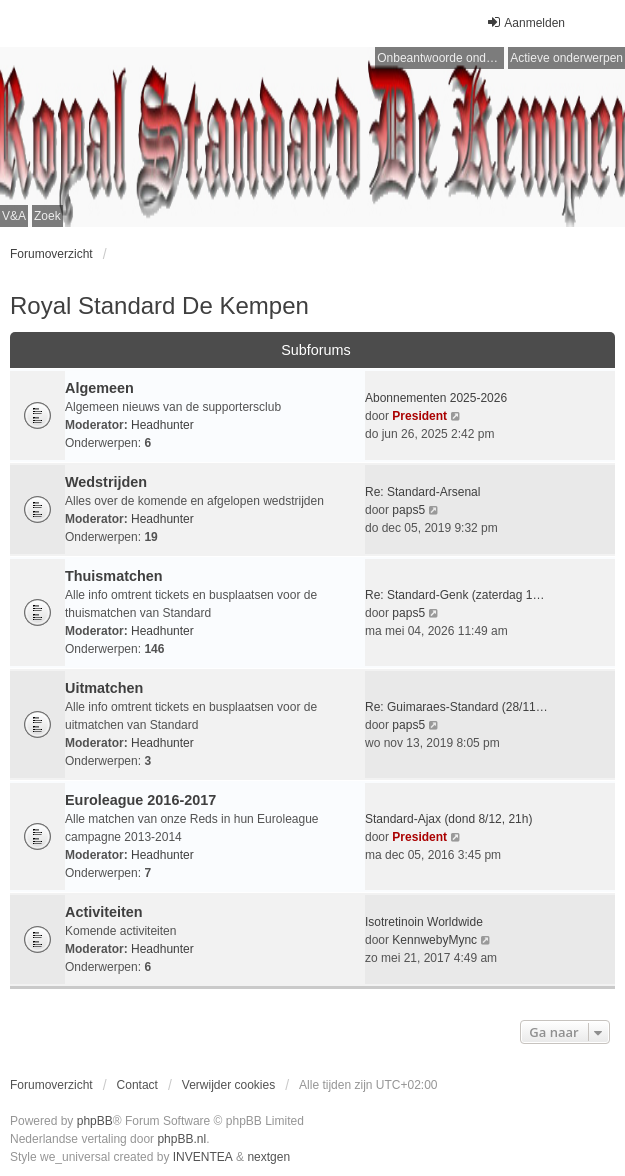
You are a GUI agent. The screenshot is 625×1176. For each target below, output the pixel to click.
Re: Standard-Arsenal (422, 492)
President (419, 416)
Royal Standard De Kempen (159, 305)
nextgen (268, 1157)
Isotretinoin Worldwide (424, 922)
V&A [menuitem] (14, 216)
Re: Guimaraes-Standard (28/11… (456, 707)
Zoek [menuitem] (47, 216)
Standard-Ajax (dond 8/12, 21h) (448, 819)
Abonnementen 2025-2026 (436, 398)
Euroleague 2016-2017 (140, 800)
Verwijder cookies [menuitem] (228, 1085)
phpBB (95, 1121)
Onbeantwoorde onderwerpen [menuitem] (440, 58)
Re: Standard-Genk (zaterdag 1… (454, 595)
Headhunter (162, 425)
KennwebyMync (434, 940)
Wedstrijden (106, 482)
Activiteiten (104, 912)
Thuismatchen (114, 576)
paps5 (408, 510)
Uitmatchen (104, 688)
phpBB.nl (181, 1139)
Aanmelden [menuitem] (525, 22)
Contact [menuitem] (137, 1085)
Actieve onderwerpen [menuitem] (566, 58)
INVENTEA (203, 1157)
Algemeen (99, 388)
